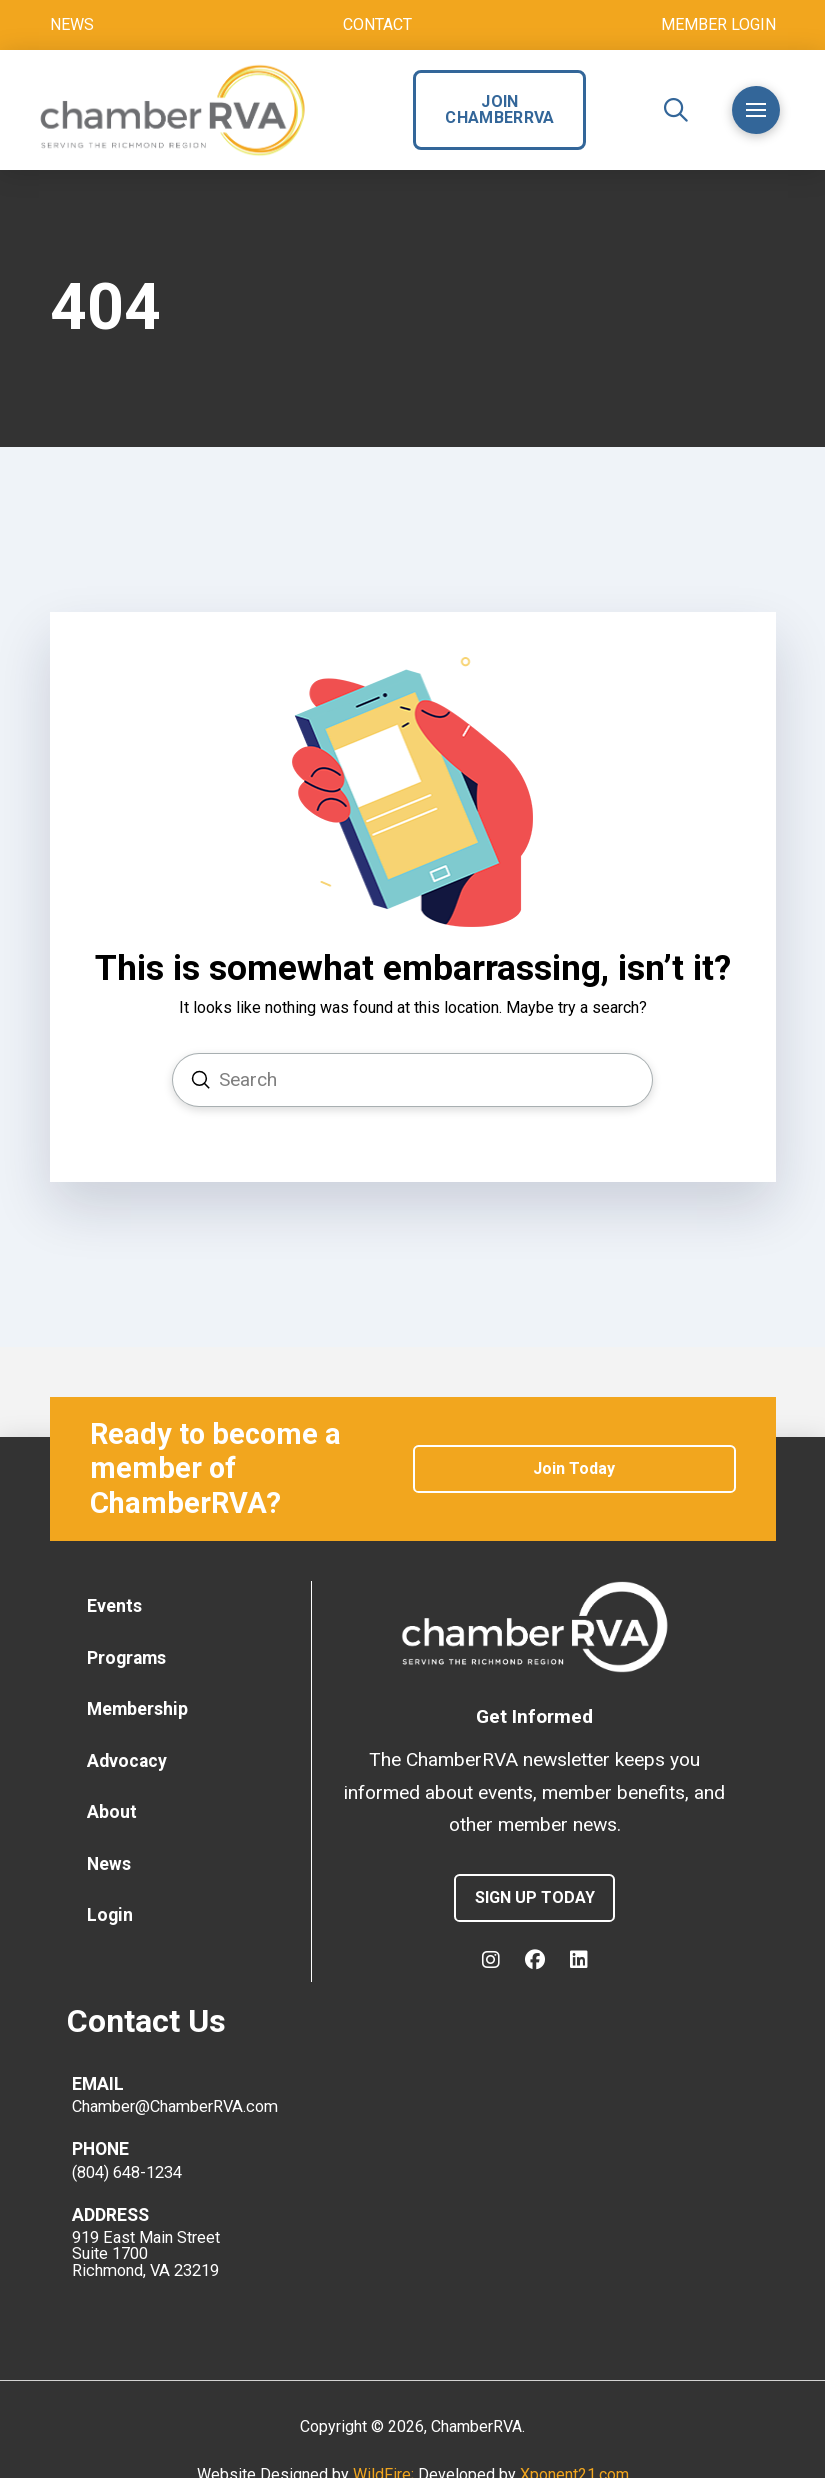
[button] (676, 110)
